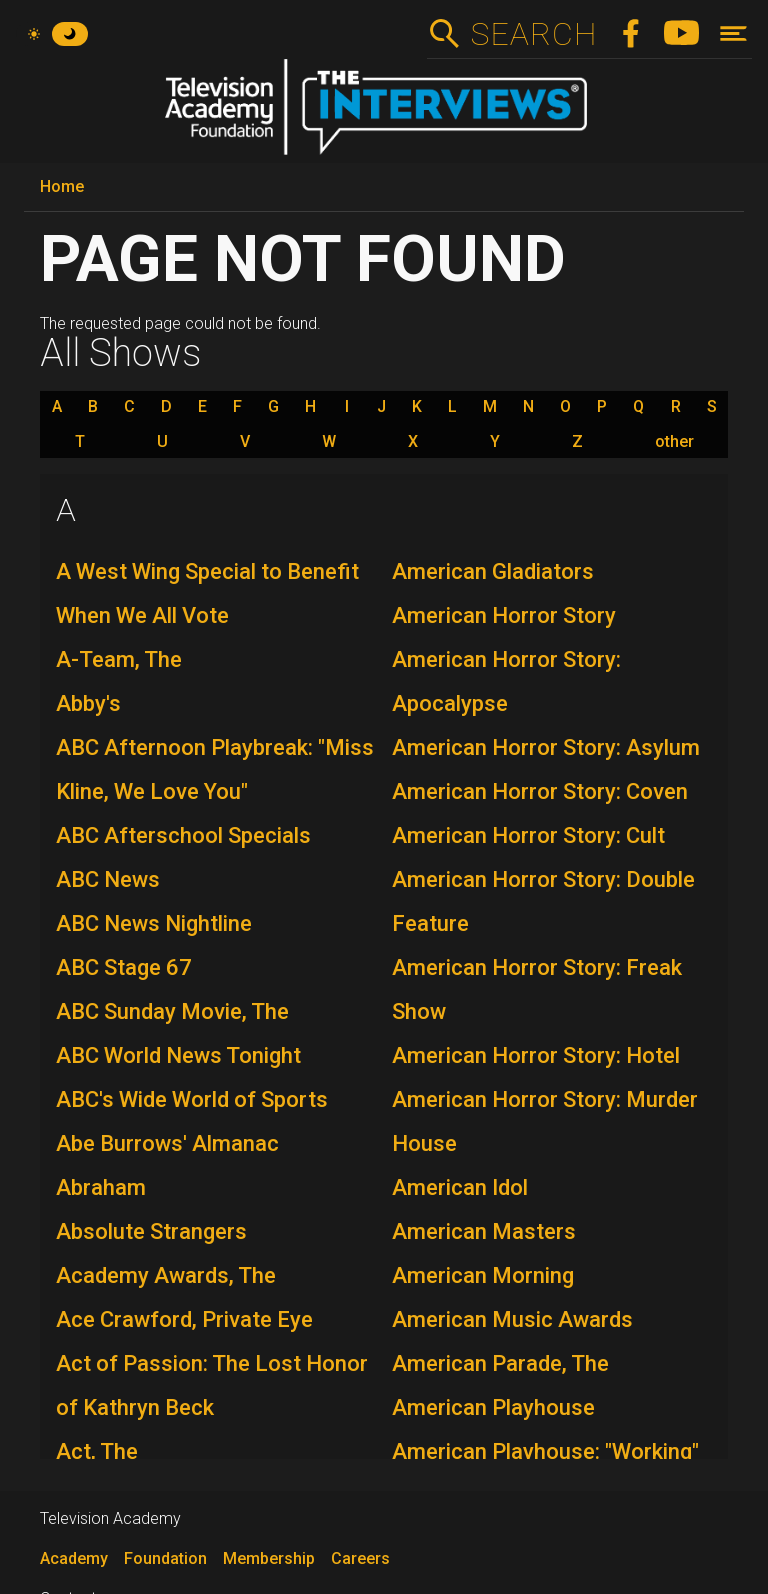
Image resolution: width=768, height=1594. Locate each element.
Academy (74, 1558)
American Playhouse (493, 1407)
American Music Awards (512, 1319)
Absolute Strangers (151, 1231)
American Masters (484, 1231)
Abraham (101, 1187)
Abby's (88, 703)
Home (62, 186)
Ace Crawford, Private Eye (184, 1319)
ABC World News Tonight (178, 1055)
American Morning (483, 1275)
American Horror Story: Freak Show (537, 989)
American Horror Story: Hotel (536, 1055)
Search (533, 34)
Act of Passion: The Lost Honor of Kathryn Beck (212, 1385)
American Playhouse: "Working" (545, 1451)
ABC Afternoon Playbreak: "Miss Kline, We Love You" (215, 769)
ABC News (108, 879)
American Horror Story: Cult (528, 835)
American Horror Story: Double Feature (543, 901)
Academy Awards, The (166, 1275)
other (674, 442)
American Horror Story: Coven (540, 791)
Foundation (165, 1558)
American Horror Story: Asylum (546, 747)
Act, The (97, 1451)
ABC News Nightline (154, 923)
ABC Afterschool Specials (183, 835)
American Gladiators (493, 571)
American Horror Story (504, 615)
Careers (360, 1558)
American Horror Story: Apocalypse (506, 681)
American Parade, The (500, 1363)
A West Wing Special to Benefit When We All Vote (207, 593)
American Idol (460, 1187)
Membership (269, 1558)
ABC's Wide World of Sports (192, 1099)
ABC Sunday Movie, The (172, 1011)
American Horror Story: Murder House (545, 1121)
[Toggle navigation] (733, 33)
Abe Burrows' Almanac (167, 1143)
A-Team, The (119, 659)
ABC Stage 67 (124, 967)
